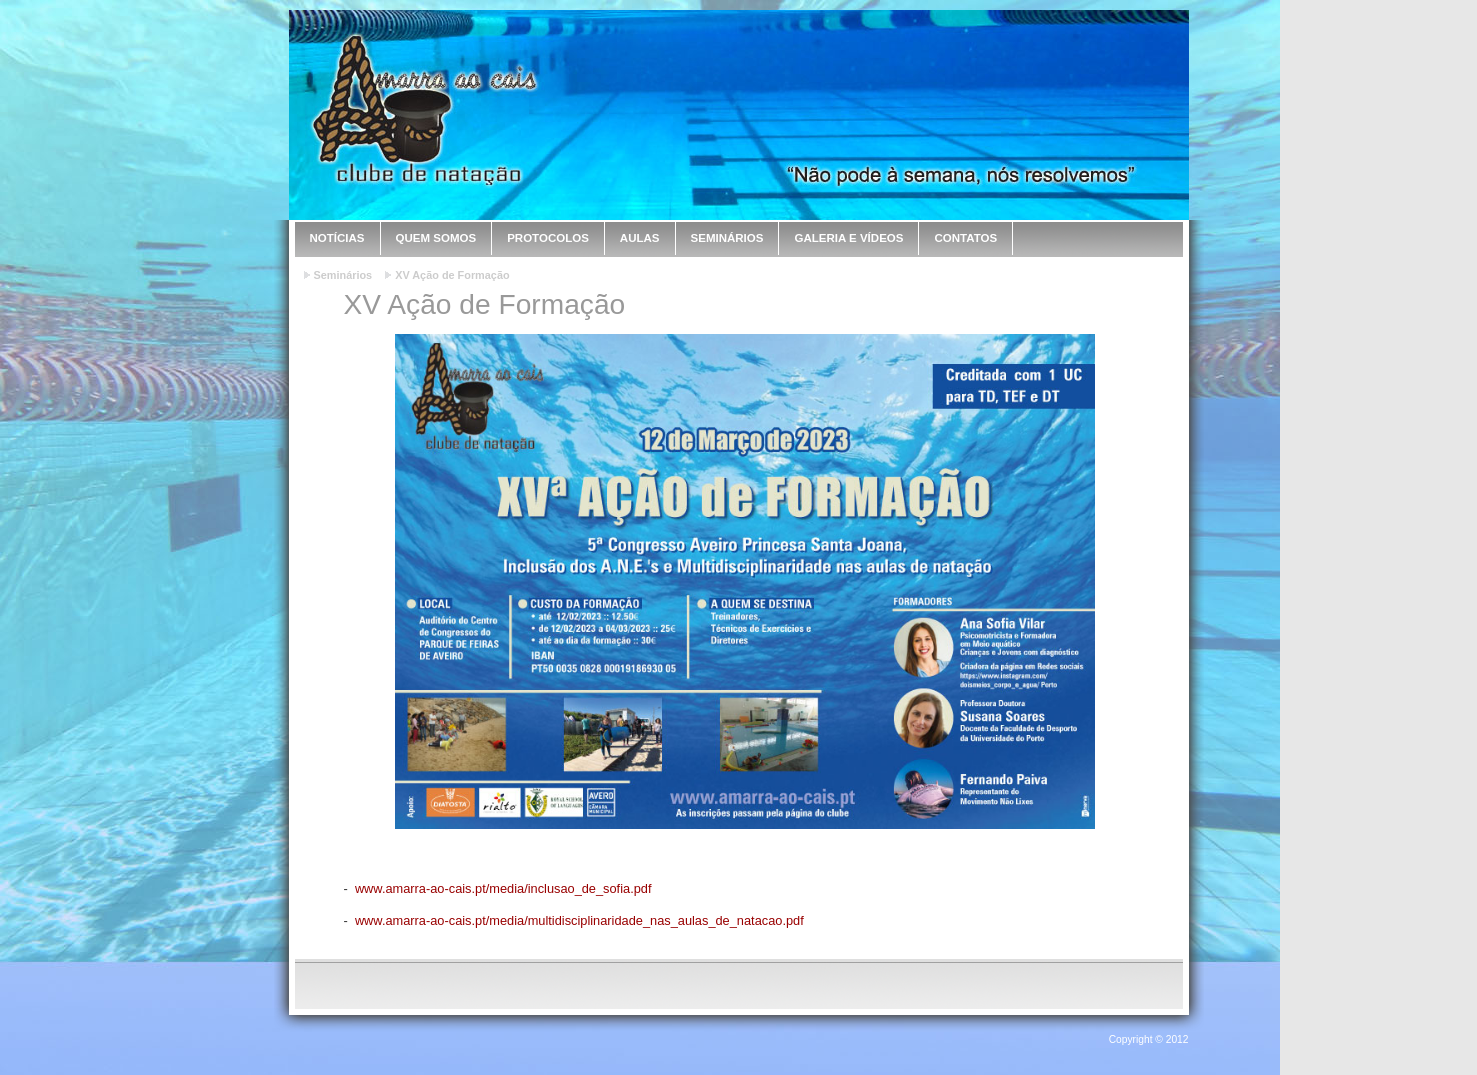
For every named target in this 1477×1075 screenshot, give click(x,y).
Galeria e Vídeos (848, 238)
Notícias (337, 238)
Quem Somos (436, 238)
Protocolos (548, 238)
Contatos (965, 238)
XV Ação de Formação (452, 275)
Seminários (727, 238)
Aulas (640, 238)
